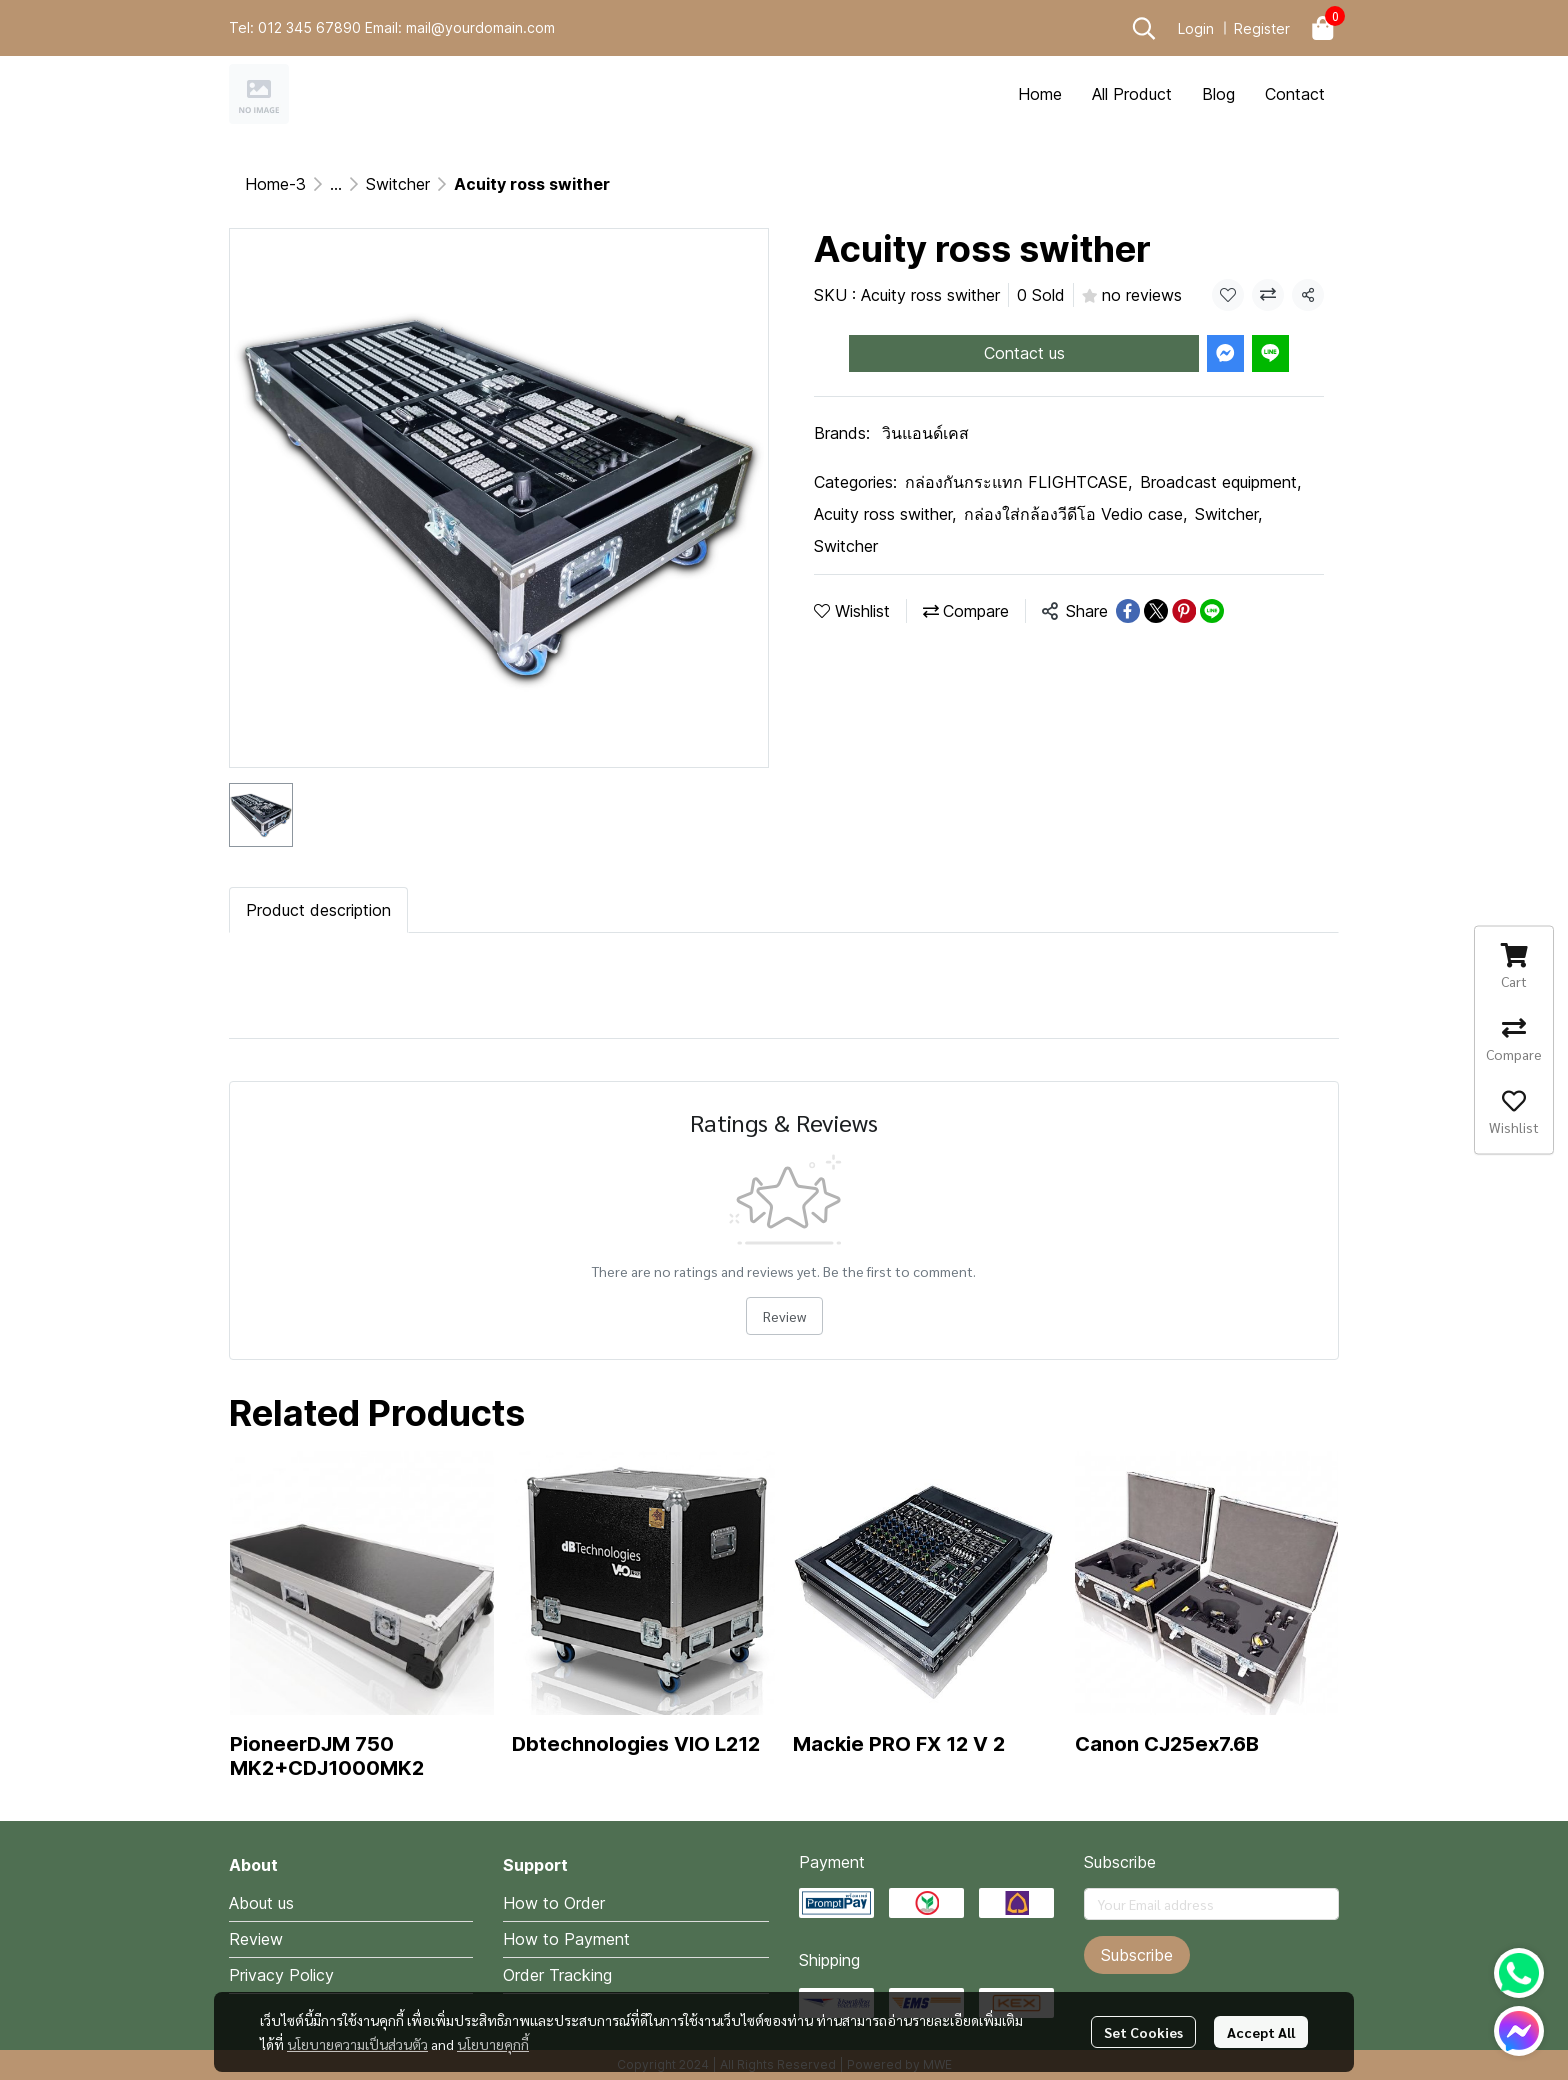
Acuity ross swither (885, 514)
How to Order (554, 1903)
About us (261, 1903)
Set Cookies (1143, 2032)
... (336, 184)
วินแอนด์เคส (925, 433)
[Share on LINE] (1212, 611)
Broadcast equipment (1220, 482)
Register (1262, 28)
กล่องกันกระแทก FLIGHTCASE (1018, 482)
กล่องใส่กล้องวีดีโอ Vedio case (1075, 514)
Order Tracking (557, 1975)
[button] (1144, 28)
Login (1196, 28)
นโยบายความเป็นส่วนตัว (357, 2044)
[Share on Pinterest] (1184, 611)
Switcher (398, 184)
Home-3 (275, 184)
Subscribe (1137, 1955)
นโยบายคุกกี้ (493, 2044)
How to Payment (566, 1939)
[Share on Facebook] (1128, 611)
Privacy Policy (281, 1975)
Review (784, 1316)
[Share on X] (1156, 611)
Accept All (1261, 2032)
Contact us (1024, 353)
